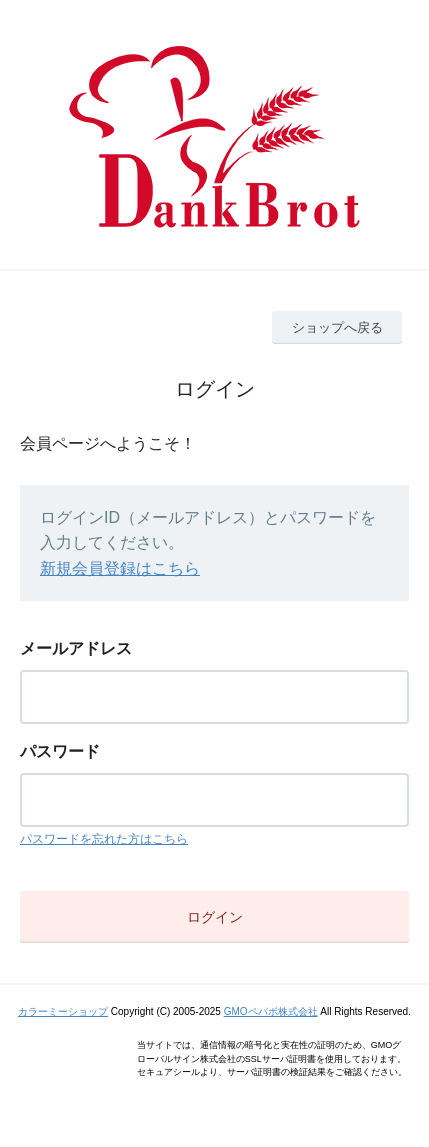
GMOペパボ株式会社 (271, 1011)
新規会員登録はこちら (120, 568)
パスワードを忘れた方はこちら (104, 839)
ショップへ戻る (337, 327)
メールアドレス (76, 648)
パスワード (60, 751)
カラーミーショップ (63, 1011)
